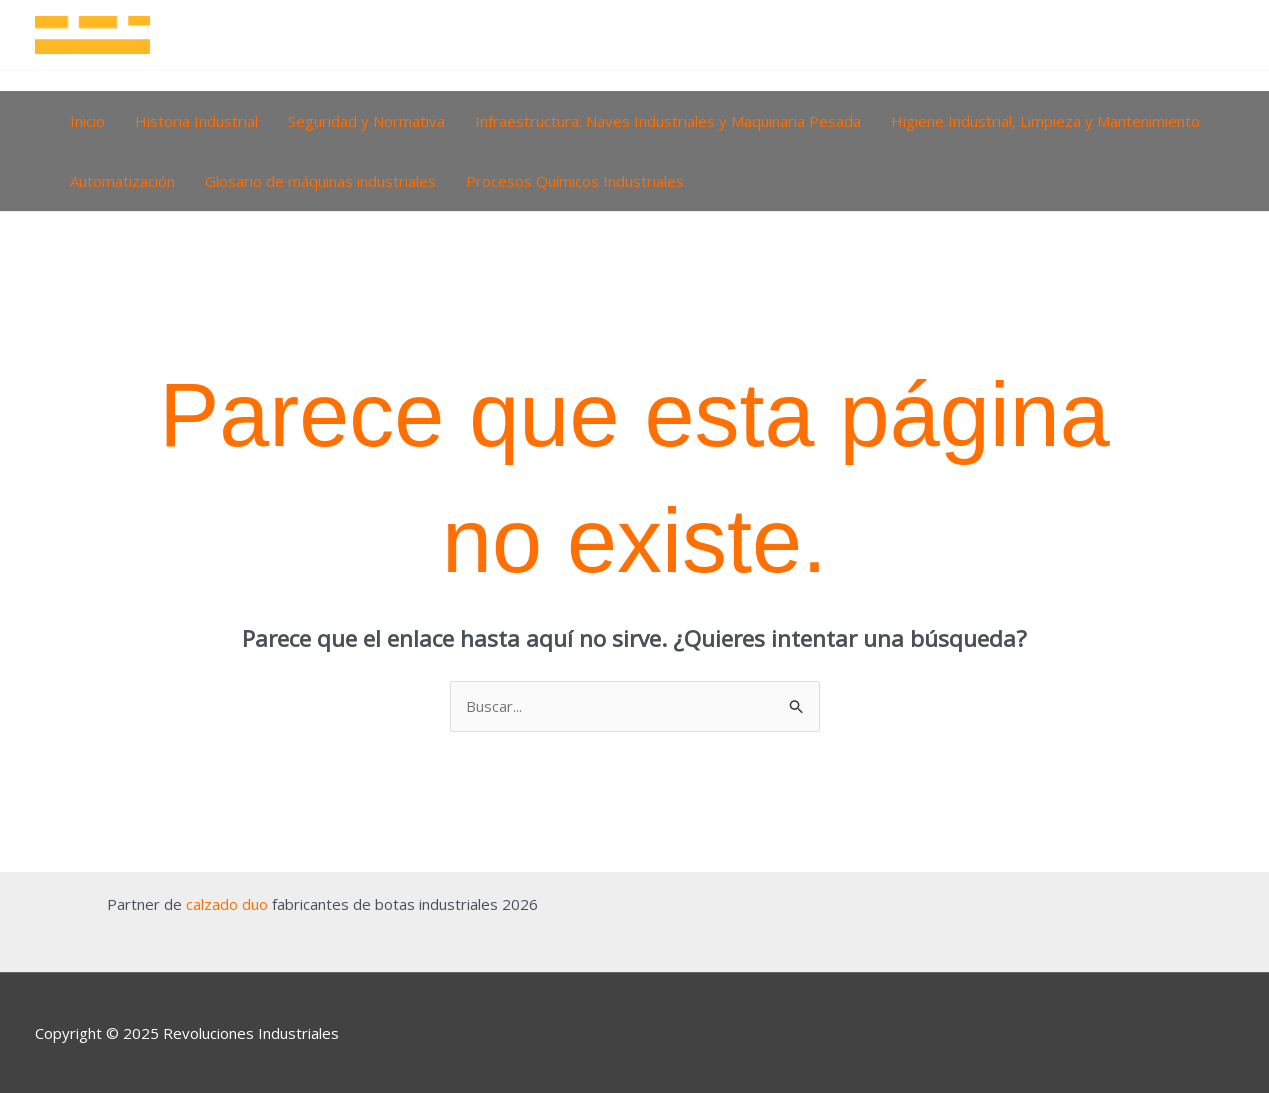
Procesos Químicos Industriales (575, 181)
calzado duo (227, 904)
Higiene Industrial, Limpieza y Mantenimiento (1045, 121)
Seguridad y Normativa (366, 121)
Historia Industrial (196, 121)
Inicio (87, 121)
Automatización (122, 181)
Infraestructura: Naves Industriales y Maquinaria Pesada (668, 121)
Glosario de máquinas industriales (320, 181)
